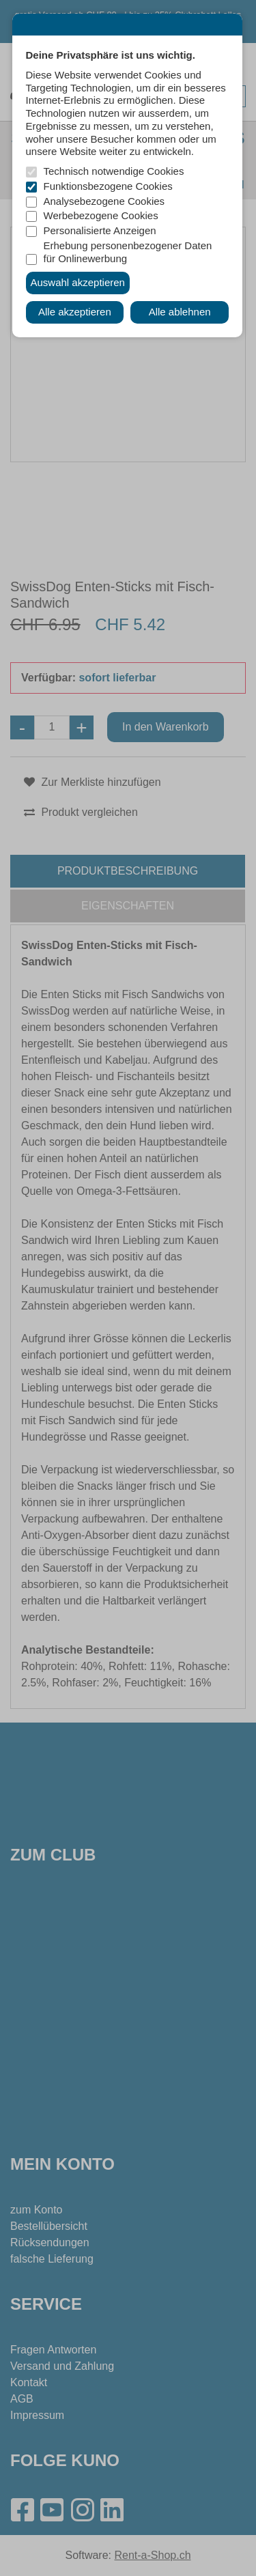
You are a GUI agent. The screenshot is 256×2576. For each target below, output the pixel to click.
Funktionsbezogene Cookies (108, 186)
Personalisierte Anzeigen (100, 230)
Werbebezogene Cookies (101, 215)
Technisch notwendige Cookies (114, 171)
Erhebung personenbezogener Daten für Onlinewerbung (128, 252)
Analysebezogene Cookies (104, 201)
